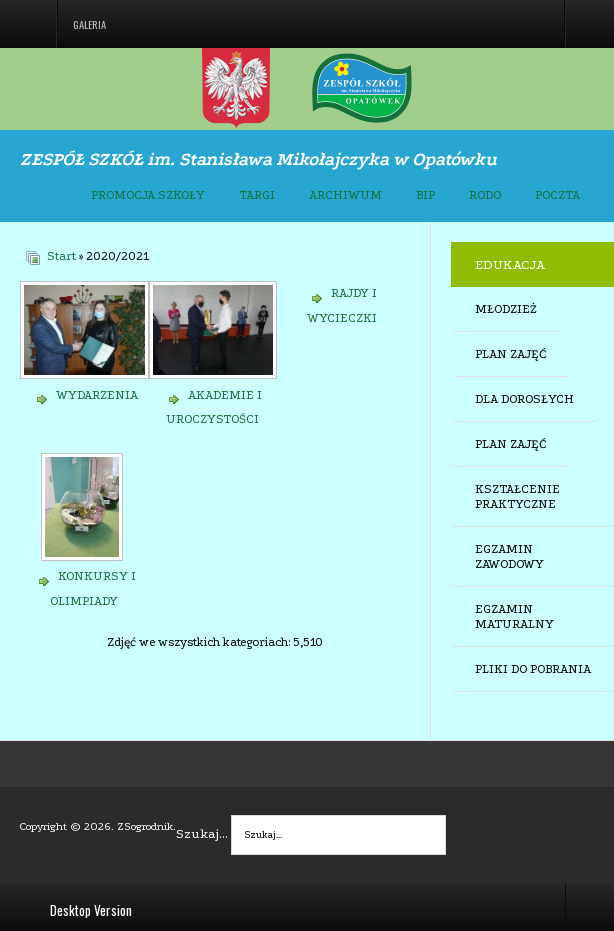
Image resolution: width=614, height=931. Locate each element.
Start (61, 256)
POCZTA (557, 195)
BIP (425, 195)
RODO (485, 195)
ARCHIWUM (345, 195)
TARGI (257, 195)
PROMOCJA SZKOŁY (148, 195)
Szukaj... (202, 833)
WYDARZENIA (97, 395)
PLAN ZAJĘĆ (510, 354)
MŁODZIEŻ (506, 309)
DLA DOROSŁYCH (524, 399)
